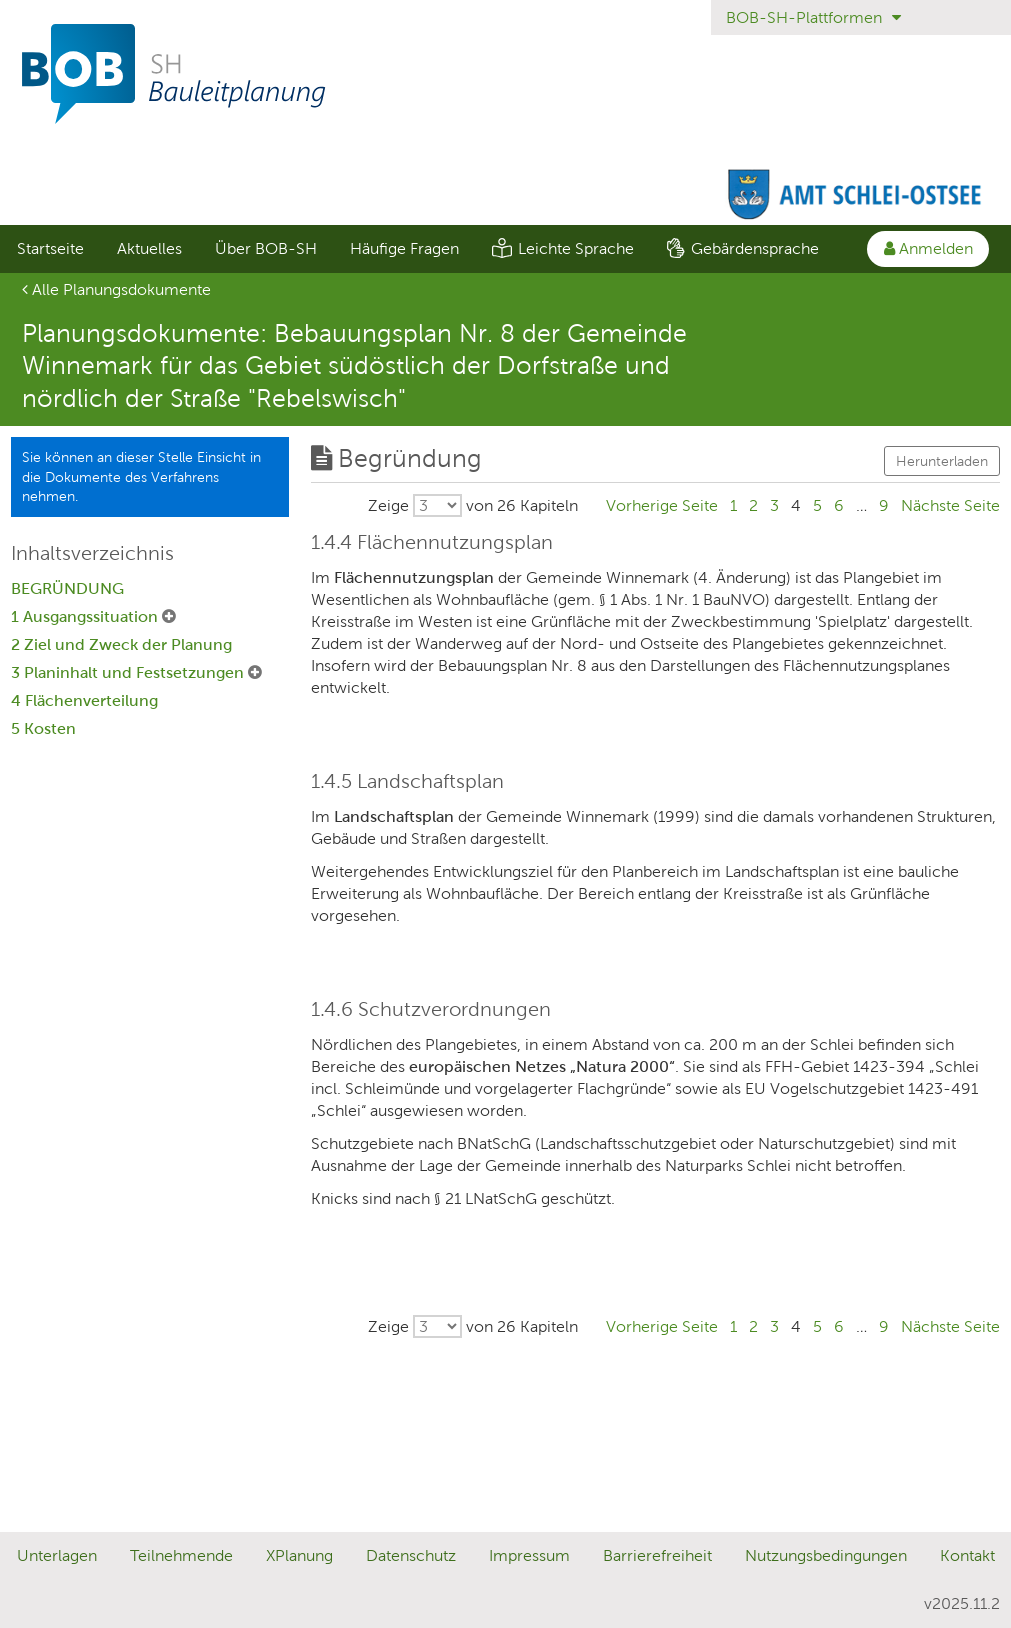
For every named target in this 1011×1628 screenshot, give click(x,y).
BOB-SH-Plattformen (813, 17)
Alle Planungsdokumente (116, 289)
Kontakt (967, 1555)
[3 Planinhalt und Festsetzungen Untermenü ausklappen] (255, 673)
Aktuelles (149, 248)
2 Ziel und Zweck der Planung (121, 644)
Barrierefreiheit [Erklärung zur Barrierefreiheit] (657, 1555)
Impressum (529, 1555)
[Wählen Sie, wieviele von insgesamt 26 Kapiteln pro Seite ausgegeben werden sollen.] (473, 505)
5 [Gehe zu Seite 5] (817, 505)
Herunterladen (942, 461)
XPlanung (299, 1555)
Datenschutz (411, 1555)
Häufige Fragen (404, 248)
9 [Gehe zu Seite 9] (884, 505)
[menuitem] (50, 249)
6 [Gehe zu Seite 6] (839, 505)
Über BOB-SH (266, 248)
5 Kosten (43, 728)
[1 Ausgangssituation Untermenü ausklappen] (169, 617)
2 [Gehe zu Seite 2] (753, 505)
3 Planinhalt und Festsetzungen (129, 672)
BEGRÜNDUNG (67, 588)
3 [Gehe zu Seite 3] (774, 505)
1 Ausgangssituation (86, 616)
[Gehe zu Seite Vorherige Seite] (662, 505)
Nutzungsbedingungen (826, 1555)
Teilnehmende (181, 1555)
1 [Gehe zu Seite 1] (733, 505)
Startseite (50, 248)
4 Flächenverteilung (84, 700)
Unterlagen (57, 1555)
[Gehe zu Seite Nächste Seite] (950, 505)
